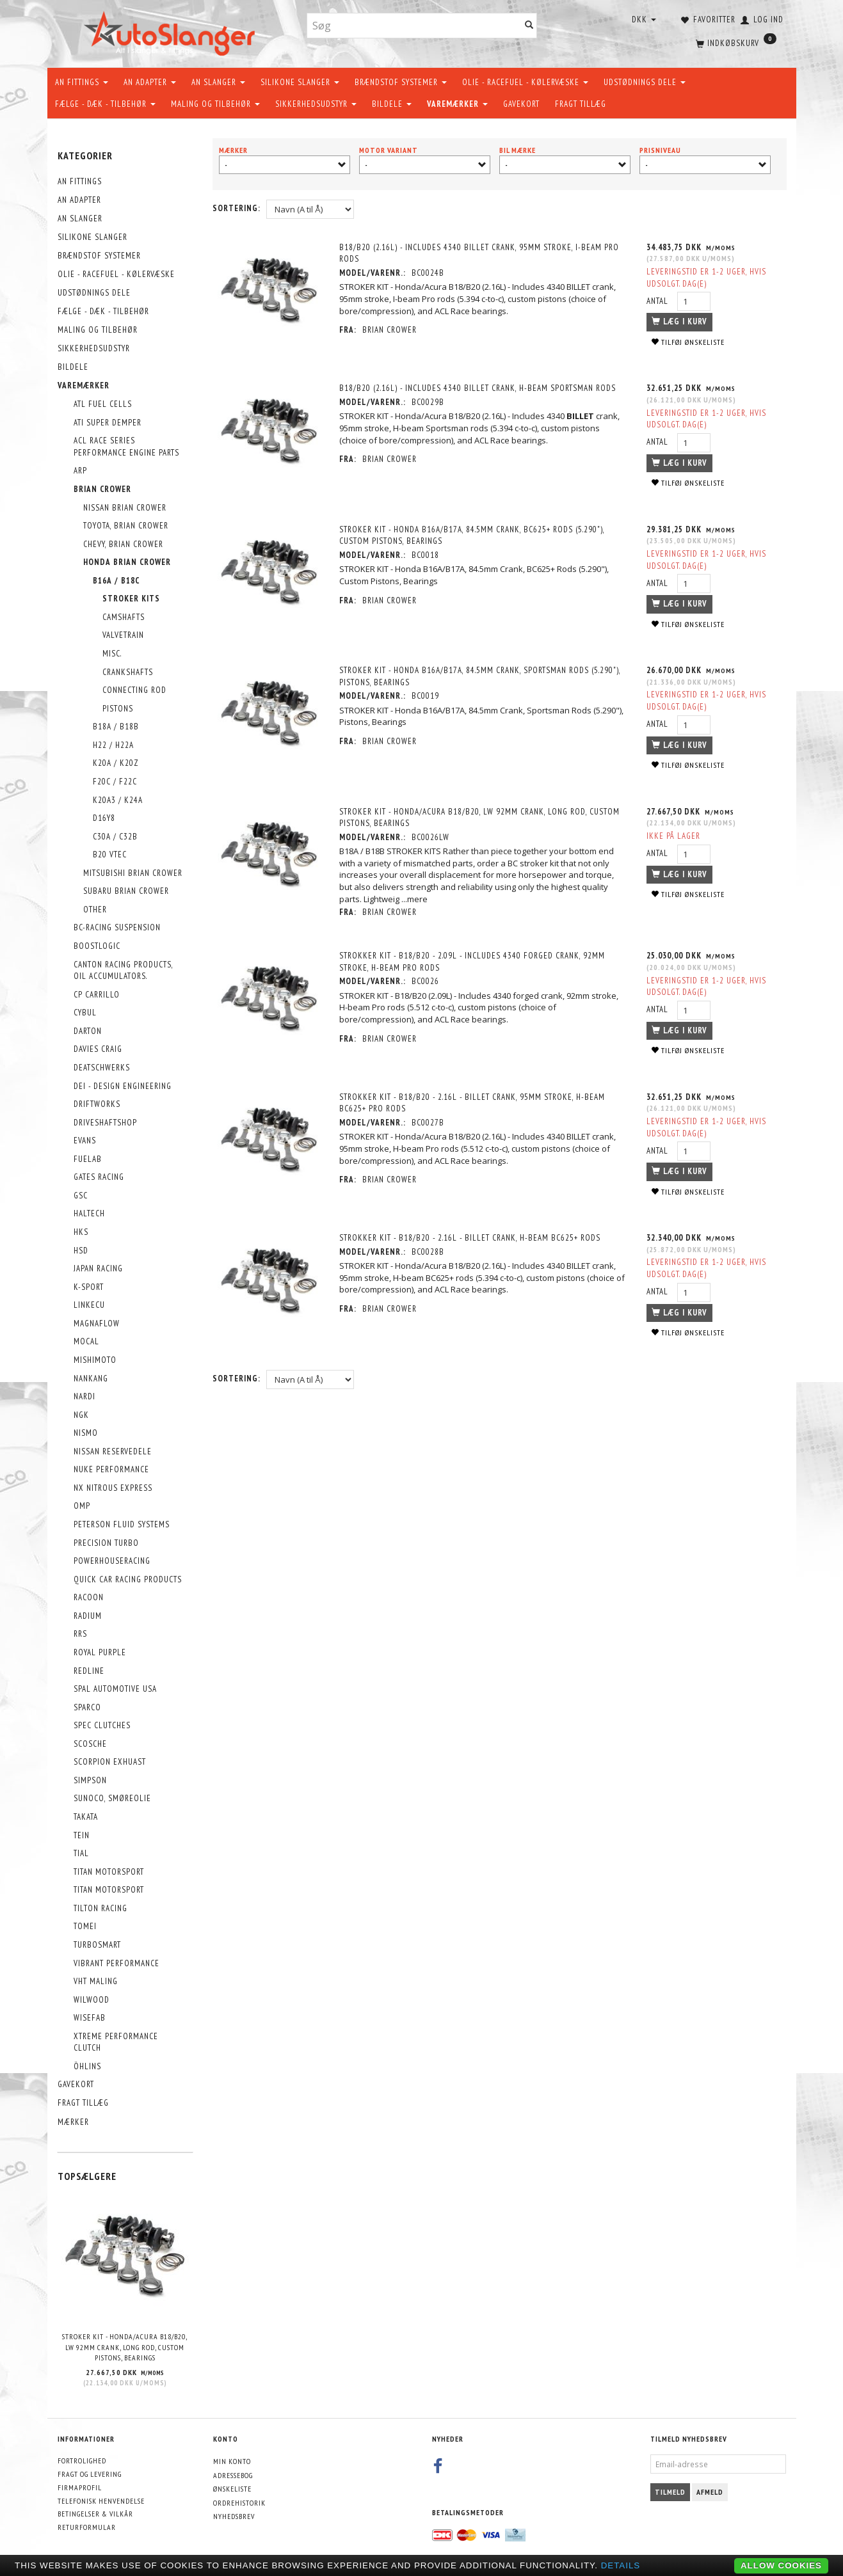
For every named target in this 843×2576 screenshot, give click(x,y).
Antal (658, 301)
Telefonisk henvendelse (101, 2501)
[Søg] (529, 26)
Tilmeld (670, 2492)
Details (621, 2565)
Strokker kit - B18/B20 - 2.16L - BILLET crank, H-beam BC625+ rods (470, 1237)
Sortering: (237, 208)
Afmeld (709, 2492)
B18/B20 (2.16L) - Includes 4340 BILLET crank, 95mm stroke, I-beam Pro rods (480, 253)
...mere (415, 899)
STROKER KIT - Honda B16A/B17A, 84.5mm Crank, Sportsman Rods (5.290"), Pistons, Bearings (480, 676)
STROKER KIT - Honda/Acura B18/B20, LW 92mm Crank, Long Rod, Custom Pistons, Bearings (125, 2347)
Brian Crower (390, 329)
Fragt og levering (90, 2474)
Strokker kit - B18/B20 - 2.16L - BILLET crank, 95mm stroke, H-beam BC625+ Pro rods (473, 1103)
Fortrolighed (82, 2460)
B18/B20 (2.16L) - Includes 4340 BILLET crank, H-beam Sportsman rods (478, 388)
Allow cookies (781, 2565)
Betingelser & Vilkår (95, 2513)
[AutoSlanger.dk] (172, 31)
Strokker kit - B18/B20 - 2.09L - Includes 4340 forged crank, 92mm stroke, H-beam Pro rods (473, 961)
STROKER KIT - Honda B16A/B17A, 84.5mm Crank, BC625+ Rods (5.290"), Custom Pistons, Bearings (472, 535)
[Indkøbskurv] (734, 41)
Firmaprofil (80, 2487)
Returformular (87, 2527)
